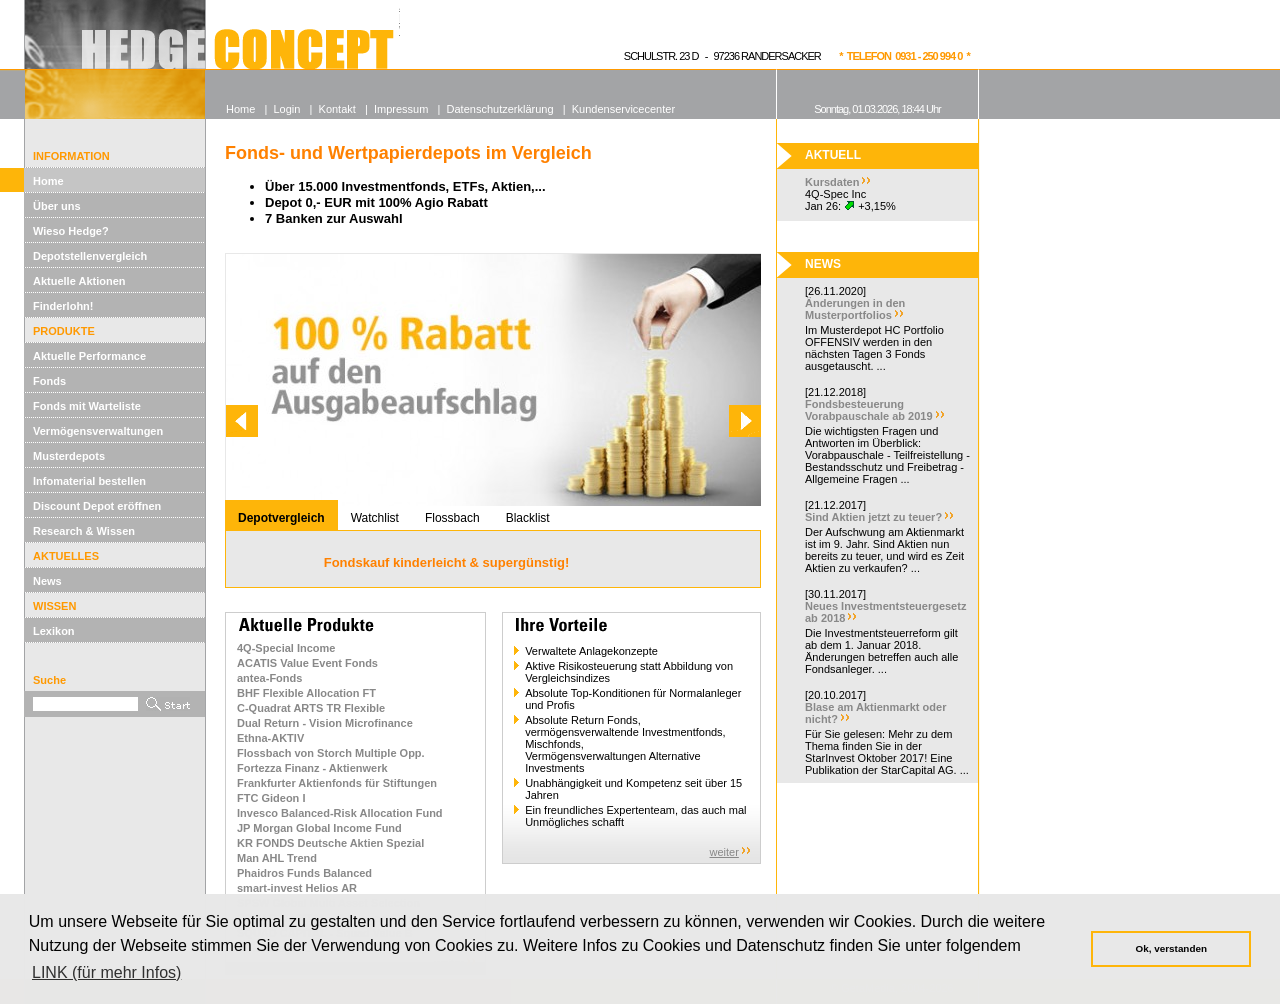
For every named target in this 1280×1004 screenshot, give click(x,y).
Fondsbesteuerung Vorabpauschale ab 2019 (869, 410)
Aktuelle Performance (89, 356)
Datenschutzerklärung (500, 109)
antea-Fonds (269, 678)
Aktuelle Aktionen (79, 281)
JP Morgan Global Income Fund (319, 828)
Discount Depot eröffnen (97, 506)
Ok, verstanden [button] (1171, 948)
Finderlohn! (63, 306)
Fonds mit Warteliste (87, 406)
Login (286, 109)
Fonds (49, 381)
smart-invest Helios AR (297, 888)
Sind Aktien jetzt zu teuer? (873, 517)
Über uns (57, 206)
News (47, 581)
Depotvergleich (281, 518)
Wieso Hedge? (71, 231)
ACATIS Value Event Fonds (307, 663)
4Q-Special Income (286, 648)
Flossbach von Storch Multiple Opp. (331, 753)
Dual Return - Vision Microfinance (325, 723)
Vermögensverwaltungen (98, 431)
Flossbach (452, 518)
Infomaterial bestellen (89, 481)
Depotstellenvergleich (90, 256)
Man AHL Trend (277, 858)
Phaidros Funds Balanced (304, 873)
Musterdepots (69, 456)
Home (48, 181)
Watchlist (375, 518)
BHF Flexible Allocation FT (306, 693)
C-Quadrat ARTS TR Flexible (311, 708)
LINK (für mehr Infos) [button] (106, 972)
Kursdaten (832, 182)
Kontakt (337, 109)
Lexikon (54, 631)
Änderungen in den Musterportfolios (855, 309)
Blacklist (528, 518)
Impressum (401, 109)
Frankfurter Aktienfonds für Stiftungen (337, 783)
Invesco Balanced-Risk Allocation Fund (340, 813)
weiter (724, 852)
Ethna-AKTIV (270, 738)
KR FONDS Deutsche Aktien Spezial (330, 843)
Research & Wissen (84, 531)
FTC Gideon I (271, 798)
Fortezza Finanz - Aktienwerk (312, 768)
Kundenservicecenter (623, 109)
